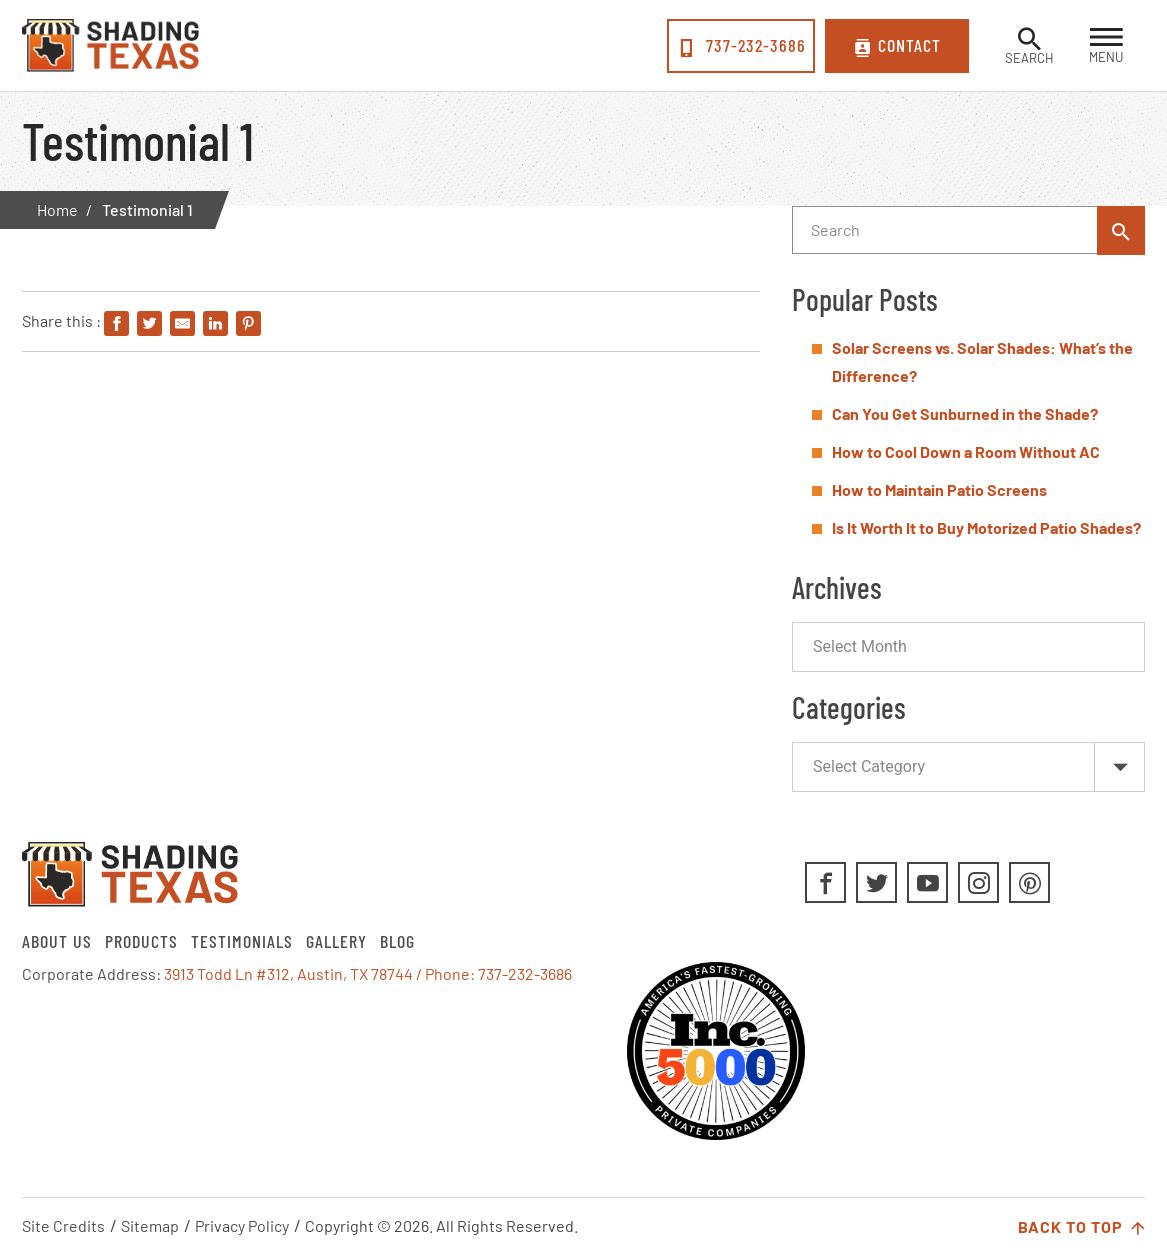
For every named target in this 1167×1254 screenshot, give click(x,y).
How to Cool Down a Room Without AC (966, 451)
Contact (897, 46)
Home (57, 209)
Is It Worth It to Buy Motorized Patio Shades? (986, 527)
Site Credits (63, 1225)
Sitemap (150, 1225)
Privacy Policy (242, 1225)
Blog (397, 941)
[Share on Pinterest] (248, 324)
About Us (57, 941)
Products (141, 941)
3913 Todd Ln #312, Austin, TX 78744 (288, 973)
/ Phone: (447, 973)
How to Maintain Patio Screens (939, 489)
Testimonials (242, 941)
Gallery (336, 941)
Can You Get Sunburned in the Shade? (965, 413)
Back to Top (1081, 1228)
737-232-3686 (741, 46)
